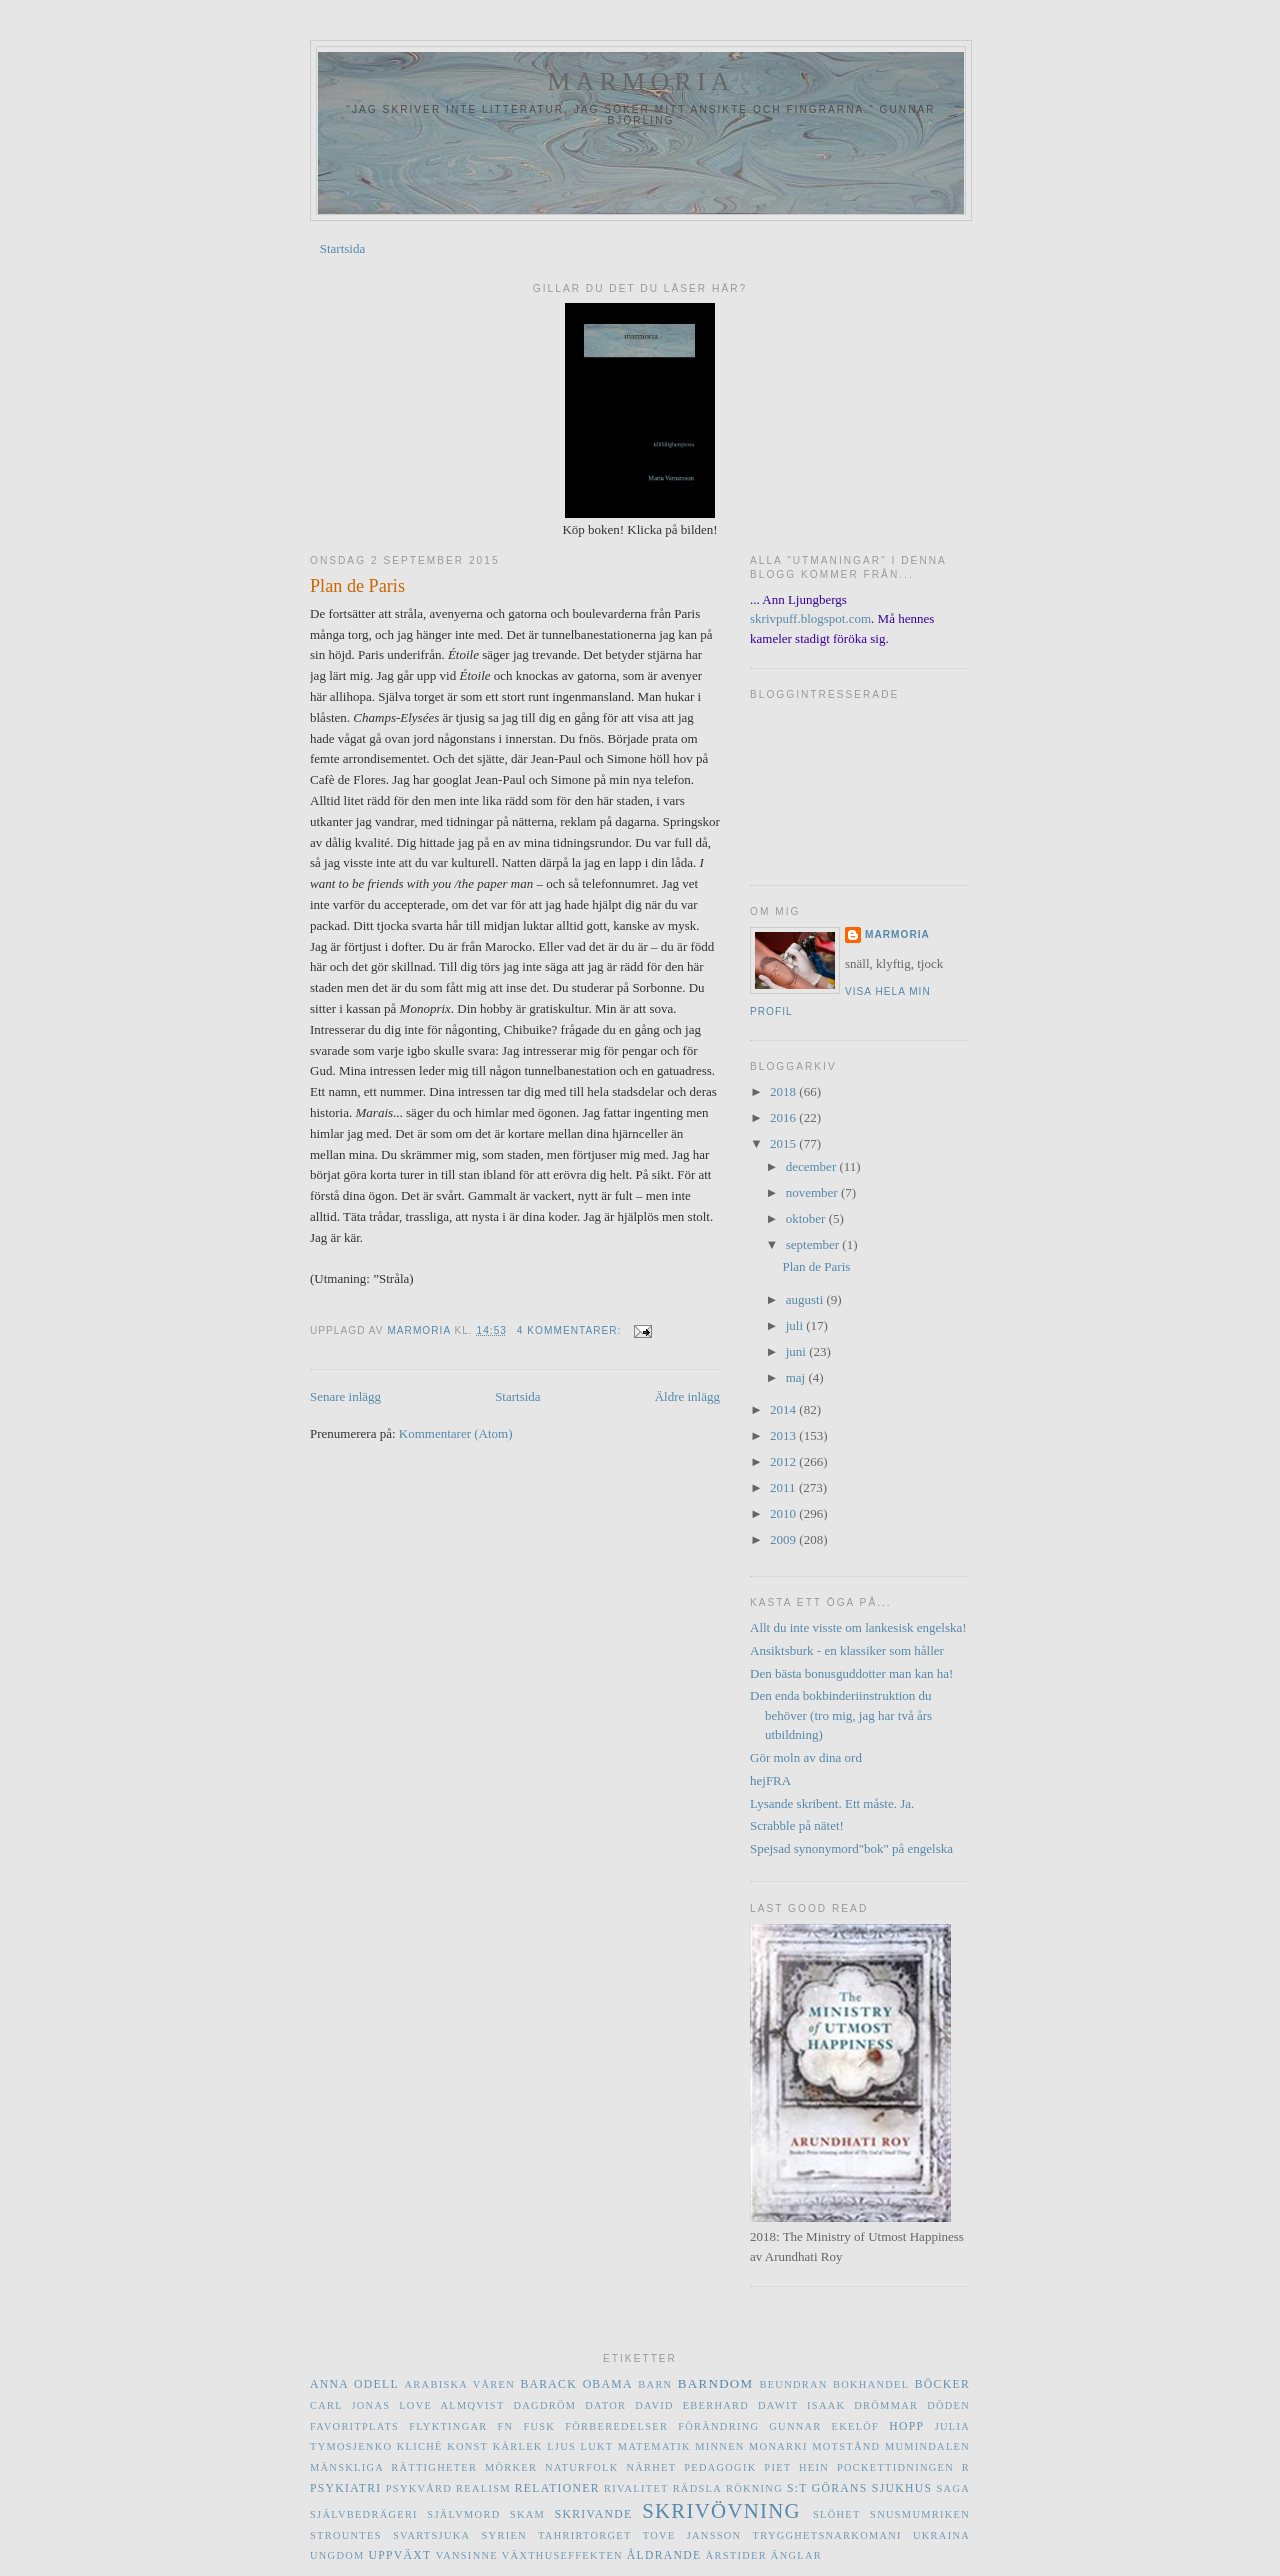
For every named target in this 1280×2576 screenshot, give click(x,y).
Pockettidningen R (903, 2467)
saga (954, 2488)
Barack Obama (576, 2384)
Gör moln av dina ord (806, 1757)
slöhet (837, 2514)
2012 (784, 1461)
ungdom (337, 2555)
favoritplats (354, 2426)
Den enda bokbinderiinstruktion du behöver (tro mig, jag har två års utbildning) (841, 1715)
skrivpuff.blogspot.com (810, 618)
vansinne (467, 2555)
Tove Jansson (692, 2535)
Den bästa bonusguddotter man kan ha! (851, 1673)
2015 (784, 1143)
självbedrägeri (364, 2514)
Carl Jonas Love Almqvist (407, 2405)
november (813, 1192)
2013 (784, 1435)
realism (483, 2488)
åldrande (664, 2555)
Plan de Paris (357, 586)
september (814, 1244)
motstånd (846, 2446)
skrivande (594, 2514)
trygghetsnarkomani (827, 2535)
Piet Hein (796, 2467)
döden (948, 2405)
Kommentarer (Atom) (456, 1433)
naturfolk (581, 2467)
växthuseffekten (562, 2555)
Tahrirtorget (585, 2535)
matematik (654, 2446)
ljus (561, 2446)
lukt (596, 2446)
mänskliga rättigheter (393, 2467)
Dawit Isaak (801, 2405)
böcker (942, 2384)
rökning (754, 2488)
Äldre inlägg (687, 1396)
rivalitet (636, 2488)
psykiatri (345, 2488)
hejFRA (770, 1780)
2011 (784, 1487)
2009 (784, 1539)
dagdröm (545, 2405)
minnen (719, 2446)
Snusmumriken (920, 2514)
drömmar (886, 2405)
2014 (784, 1409)
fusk (539, 2426)
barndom (716, 2383)
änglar (796, 2555)
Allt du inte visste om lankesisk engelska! (858, 1627)
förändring (718, 2426)
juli (796, 1325)
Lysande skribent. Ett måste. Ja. (832, 1803)
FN (506, 2426)
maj (797, 1377)
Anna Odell (354, 2384)
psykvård (419, 2488)
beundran (793, 2384)
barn (655, 2384)
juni (797, 1351)
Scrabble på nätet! (797, 1825)
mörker (511, 2467)
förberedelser (616, 2426)
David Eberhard (692, 2405)
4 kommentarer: (571, 1330)
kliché (420, 2446)
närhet (651, 2467)
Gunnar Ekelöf (824, 2426)
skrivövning (721, 2510)
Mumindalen (927, 2446)
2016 (784, 1117)
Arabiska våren (460, 2384)
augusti (806, 1299)
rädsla (697, 2488)
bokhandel (871, 2384)
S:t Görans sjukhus (859, 2488)
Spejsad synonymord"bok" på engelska (851, 1848)
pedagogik (720, 2467)
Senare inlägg (345, 1396)
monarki (778, 2446)
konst (467, 2446)
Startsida (343, 248)
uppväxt (399, 2555)
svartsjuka (431, 2535)
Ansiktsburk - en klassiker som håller (847, 1650)
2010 (784, 1513)
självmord (463, 2514)
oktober (807, 1218)
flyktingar (448, 2426)
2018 (784, 1091)
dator (605, 2405)
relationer (557, 2488)
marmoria (641, 81)
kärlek (518, 2446)
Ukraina (941, 2535)
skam (527, 2514)
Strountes (346, 2535)
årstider (736, 2555)
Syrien (504, 2535)
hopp (906, 2426)
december (813, 1166)
